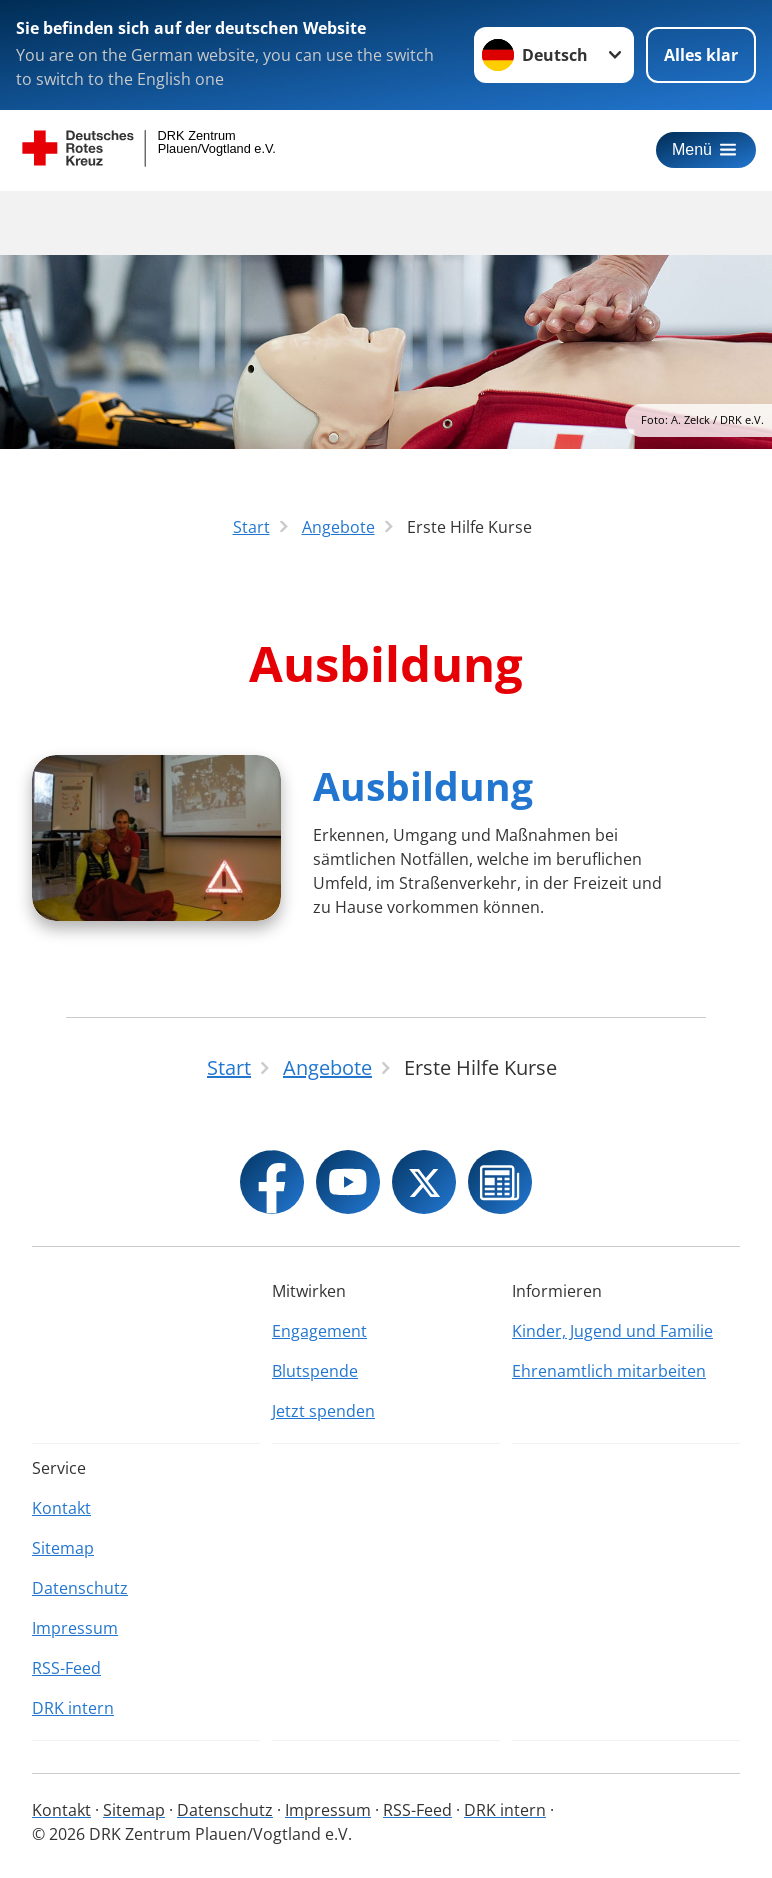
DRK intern (73, 1708)
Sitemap (63, 1548)
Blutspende (315, 1371)
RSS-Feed (66, 1668)
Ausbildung (423, 785)
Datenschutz (80, 1588)
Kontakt (61, 1508)
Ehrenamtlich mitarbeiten (609, 1371)
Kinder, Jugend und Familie (612, 1331)
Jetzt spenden (323, 1411)
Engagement (319, 1331)
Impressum (75, 1628)
